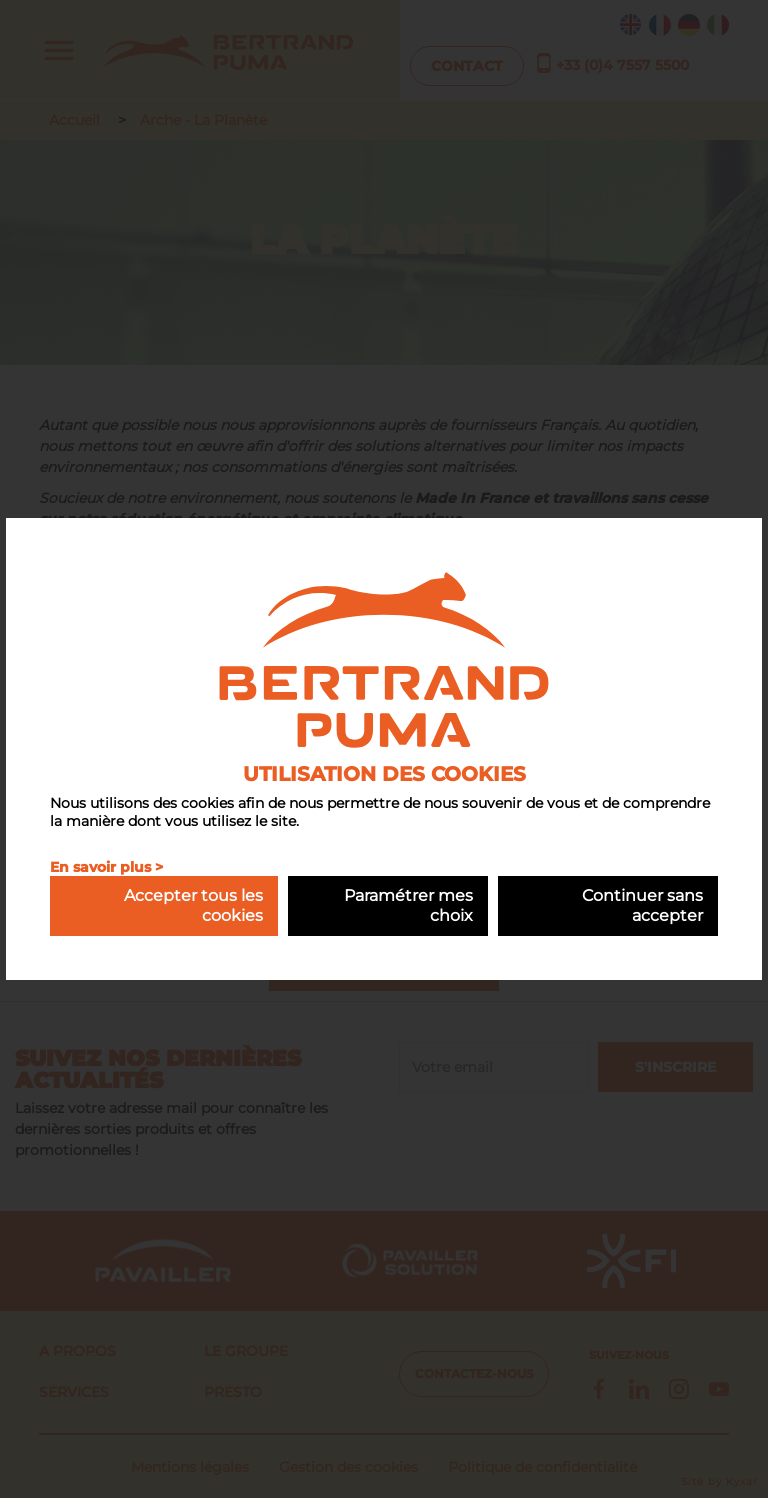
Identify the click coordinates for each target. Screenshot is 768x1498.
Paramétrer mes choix (408, 905)
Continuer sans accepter (642, 905)
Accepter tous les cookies (193, 905)
